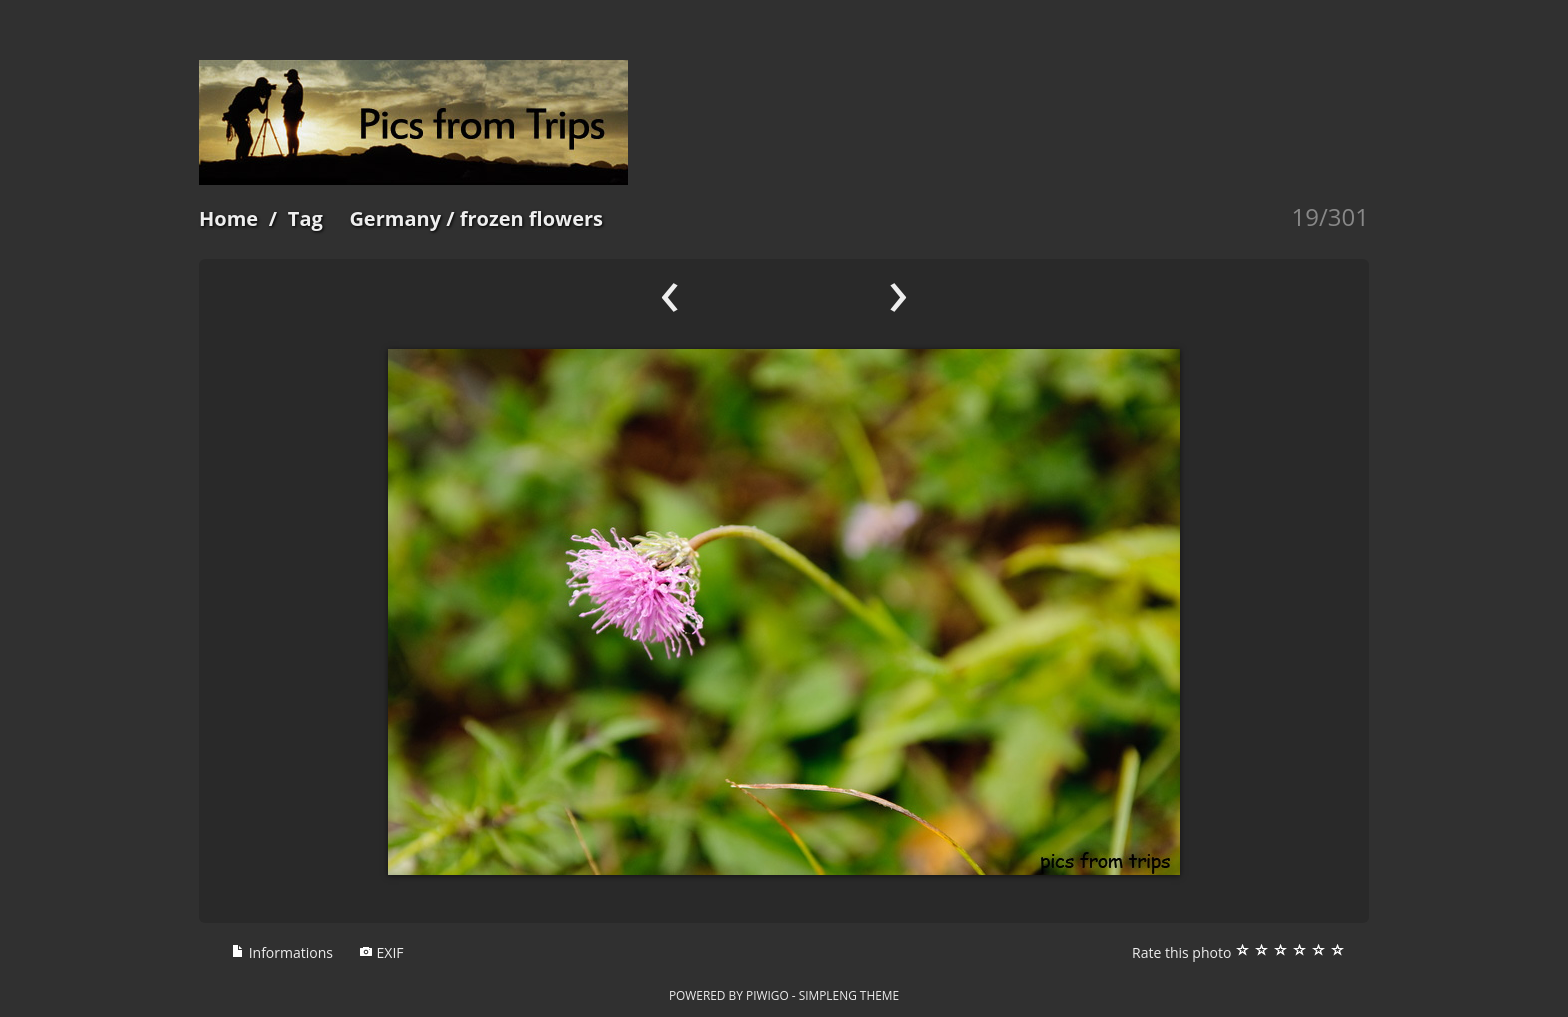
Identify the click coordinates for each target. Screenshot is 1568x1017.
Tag (305, 218)
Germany (395, 218)
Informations (282, 952)
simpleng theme (849, 995)
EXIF (381, 952)
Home (228, 218)
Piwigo (767, 995)
